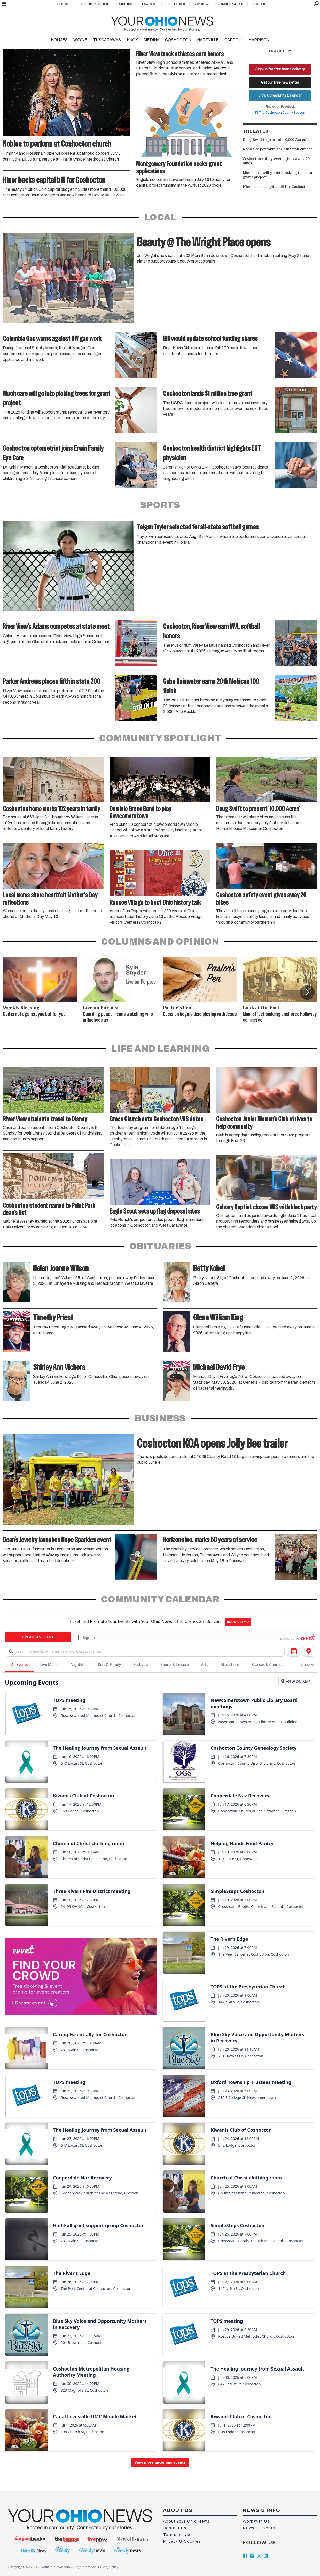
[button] (307, 992)
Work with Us (256, 2521)
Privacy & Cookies (182, 2541)
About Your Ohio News (186, 2521)
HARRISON (259, 40)
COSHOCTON (178, 40)
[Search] (316, 4)
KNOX (132, 40)
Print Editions (176, 4)
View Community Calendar (280, 95)
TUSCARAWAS (107, 40)
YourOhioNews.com (56, 2567)
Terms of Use (177, 2535)
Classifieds (62, 4)
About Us (259, 4)
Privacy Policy (108, 2567)
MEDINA (151, 40)
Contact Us (202, 4)
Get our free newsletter (280, 82)
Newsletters (149, 4)
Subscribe (125, 4)
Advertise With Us (231, 4)
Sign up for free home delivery (280, 69)
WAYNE (80, 40)
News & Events (259, 2528)
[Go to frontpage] (162, 22)
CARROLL (233, 40)
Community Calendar (94, 4)
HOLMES (59, 40)
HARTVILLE (208, 40)
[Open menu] (3, 3)
